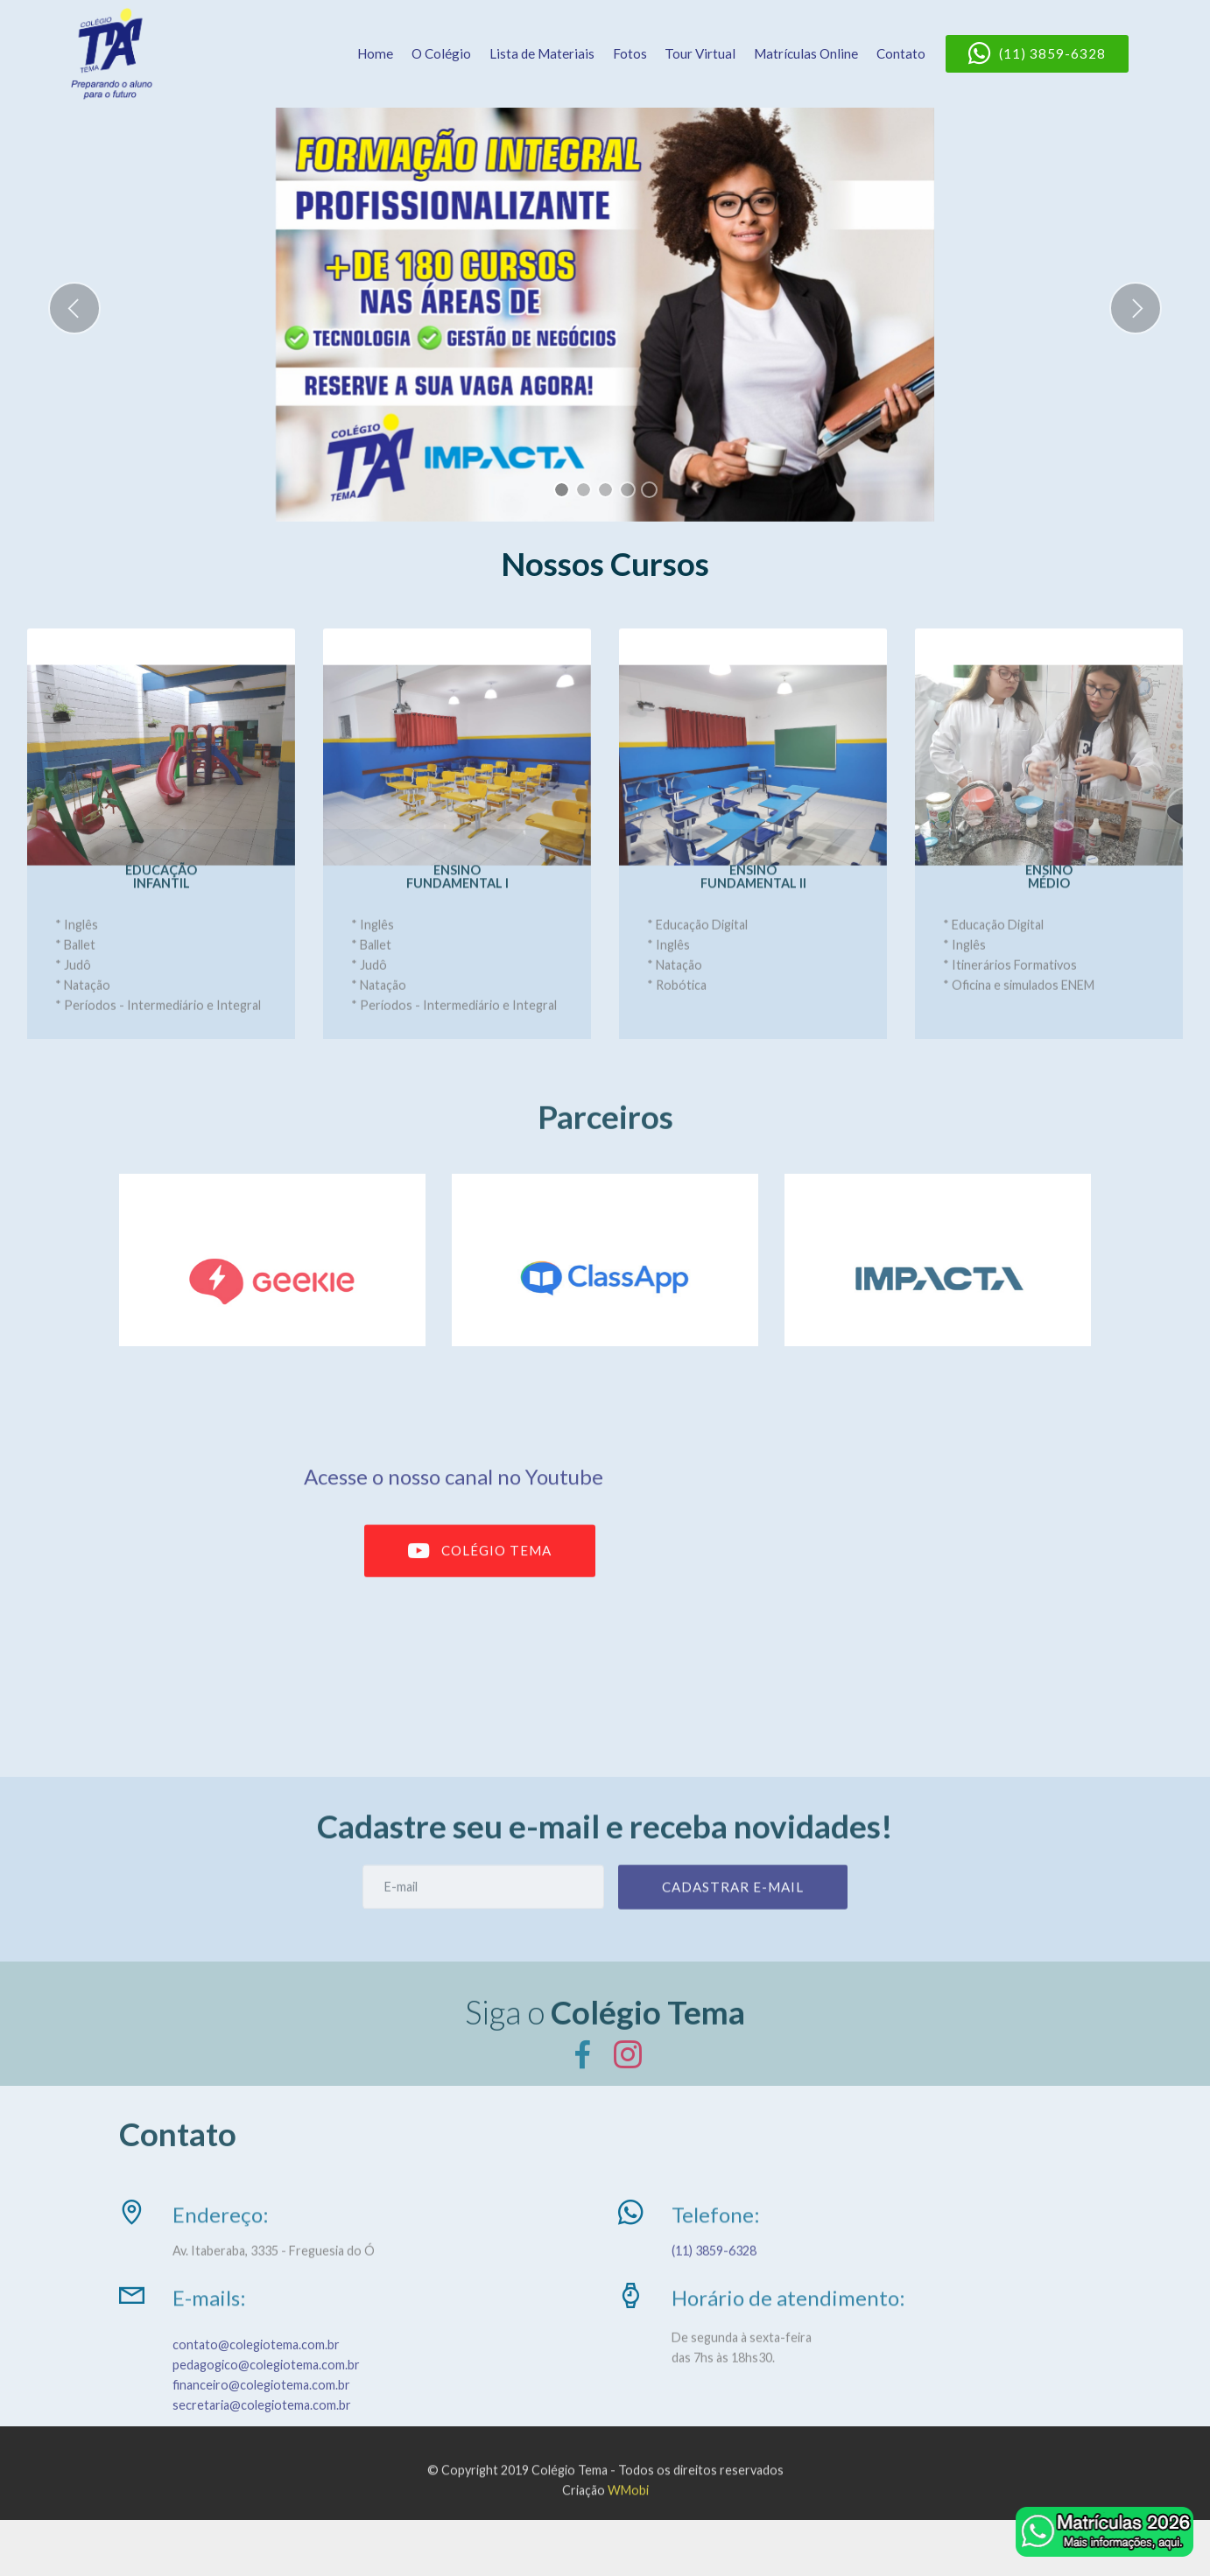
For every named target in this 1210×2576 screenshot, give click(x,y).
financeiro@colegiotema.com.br (261, 2421)
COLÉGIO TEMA (480, 1572)
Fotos (630, 53)
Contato (900, 53)
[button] (74, 308)
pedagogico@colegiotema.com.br (266, 2401)
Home (375, 53)
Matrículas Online (806, 53)
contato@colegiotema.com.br (256, 2381)
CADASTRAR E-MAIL (733, 1905)
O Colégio (441, 53)
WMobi (628, 2507)
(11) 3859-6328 (1037, 54)
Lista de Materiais (541, 53)
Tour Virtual (700, 53)
